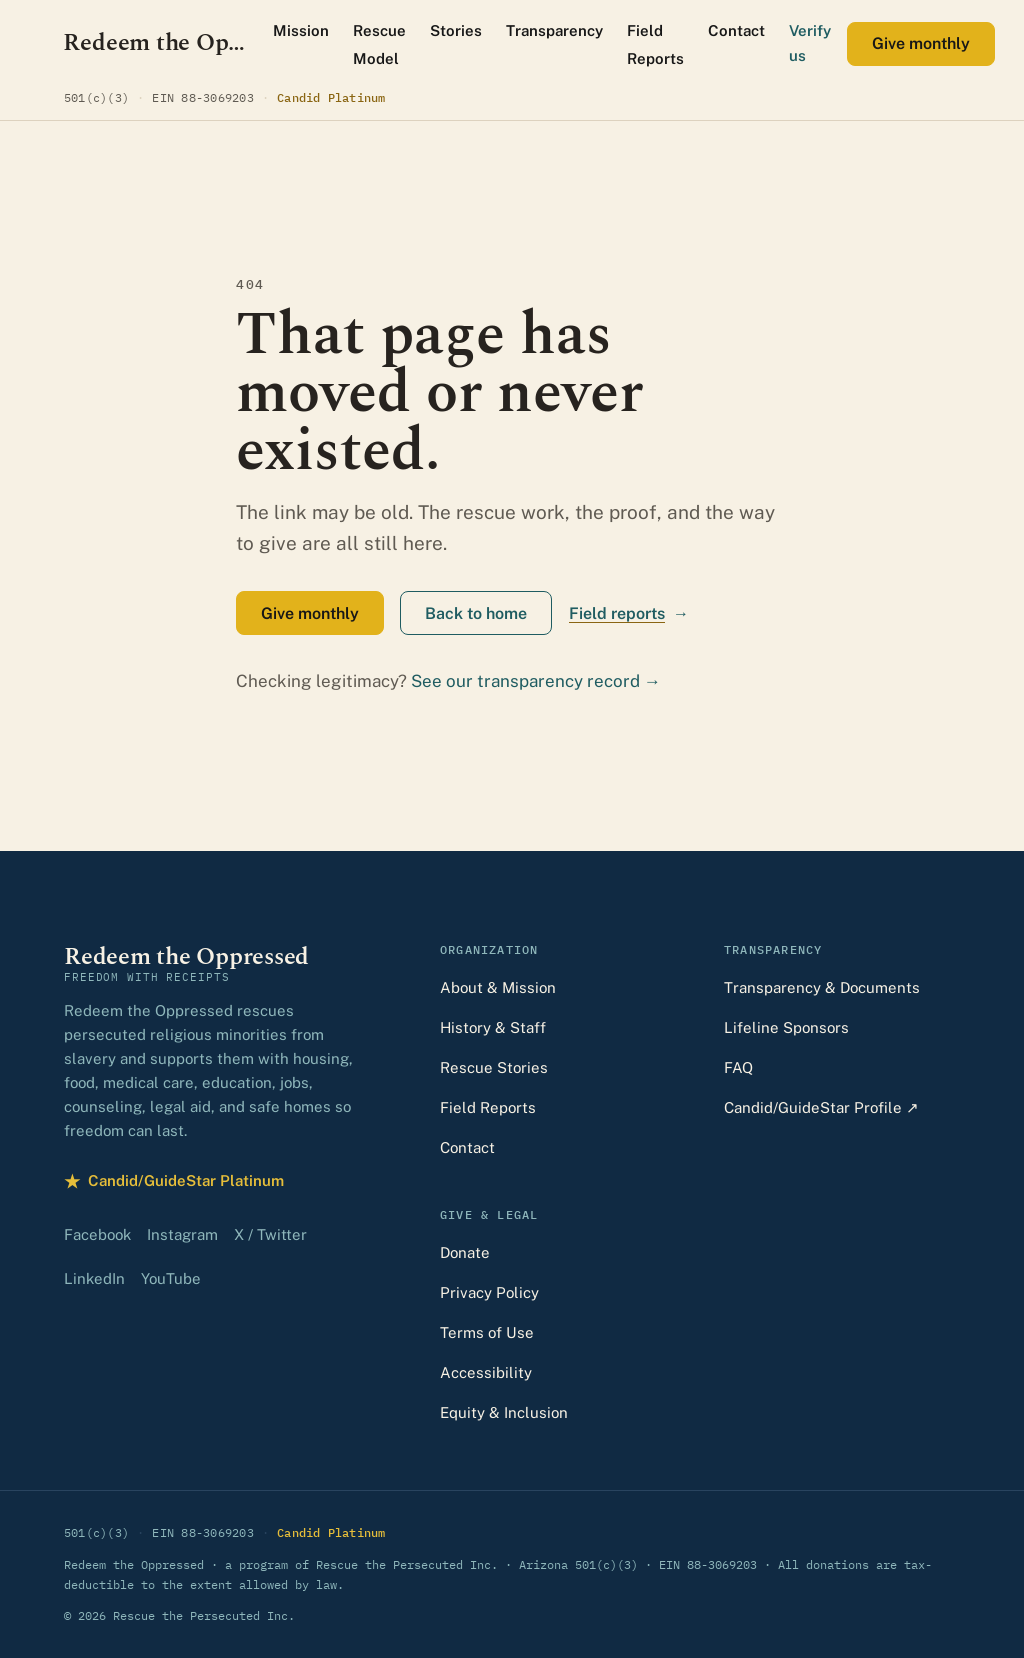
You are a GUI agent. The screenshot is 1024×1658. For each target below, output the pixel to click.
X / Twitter (270, 1234)
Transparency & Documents (822, 987)
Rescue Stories (494, 1067)
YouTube (171, 1278)
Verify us (810, 43)
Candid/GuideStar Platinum (174, 1181)
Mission (301, 30)
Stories (456, 30)
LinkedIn (94, 1278)
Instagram (182, 1234)
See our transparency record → (536, 681)
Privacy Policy (489, 1292)
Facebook (97, 1234)
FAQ (738, 1067)
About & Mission (498, 987)
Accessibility (486, 1372)
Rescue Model (379, 44)
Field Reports (655, 44)
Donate (465, 1252)
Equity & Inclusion (504, 1412)
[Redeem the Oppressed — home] (156, 43)
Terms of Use (487, 1332)
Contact (736, 30)
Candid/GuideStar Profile (821, 1107)
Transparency (554, 30)
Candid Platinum (331, 96)
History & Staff (493, 1027)
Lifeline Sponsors (786, 1027)
